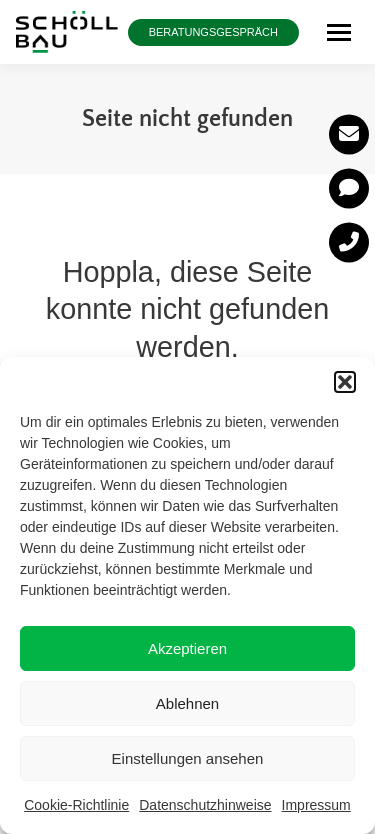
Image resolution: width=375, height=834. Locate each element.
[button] (345, 382)
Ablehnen (187, 703)
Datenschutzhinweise (205, 805)
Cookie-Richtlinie (76, 805)
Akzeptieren (187, 648)
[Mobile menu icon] (339, 32)
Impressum (316, 805)
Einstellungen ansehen (188, 758)
